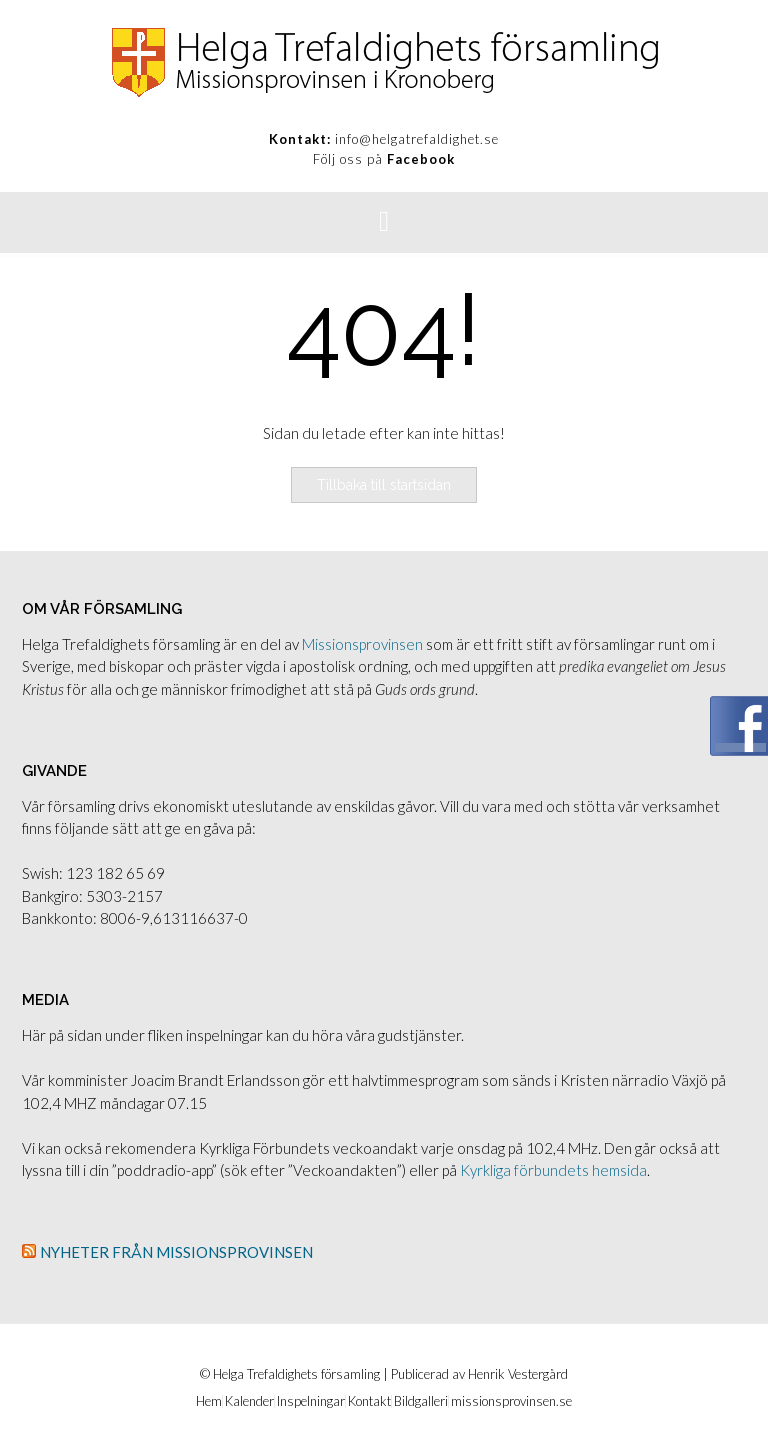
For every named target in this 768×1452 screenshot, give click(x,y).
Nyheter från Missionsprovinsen (176, 1252)
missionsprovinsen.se (511, 1401)
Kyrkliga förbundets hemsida (553, 1170)
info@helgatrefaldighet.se (417, 139)
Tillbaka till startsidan (384, 485)
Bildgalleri (421, 1401)
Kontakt (369, 1401)
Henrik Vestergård (518, 1374)
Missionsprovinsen (362, 644)
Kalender (249, 1401)
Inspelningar (311, 1401)
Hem (209, 1401)
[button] (384, 222)
